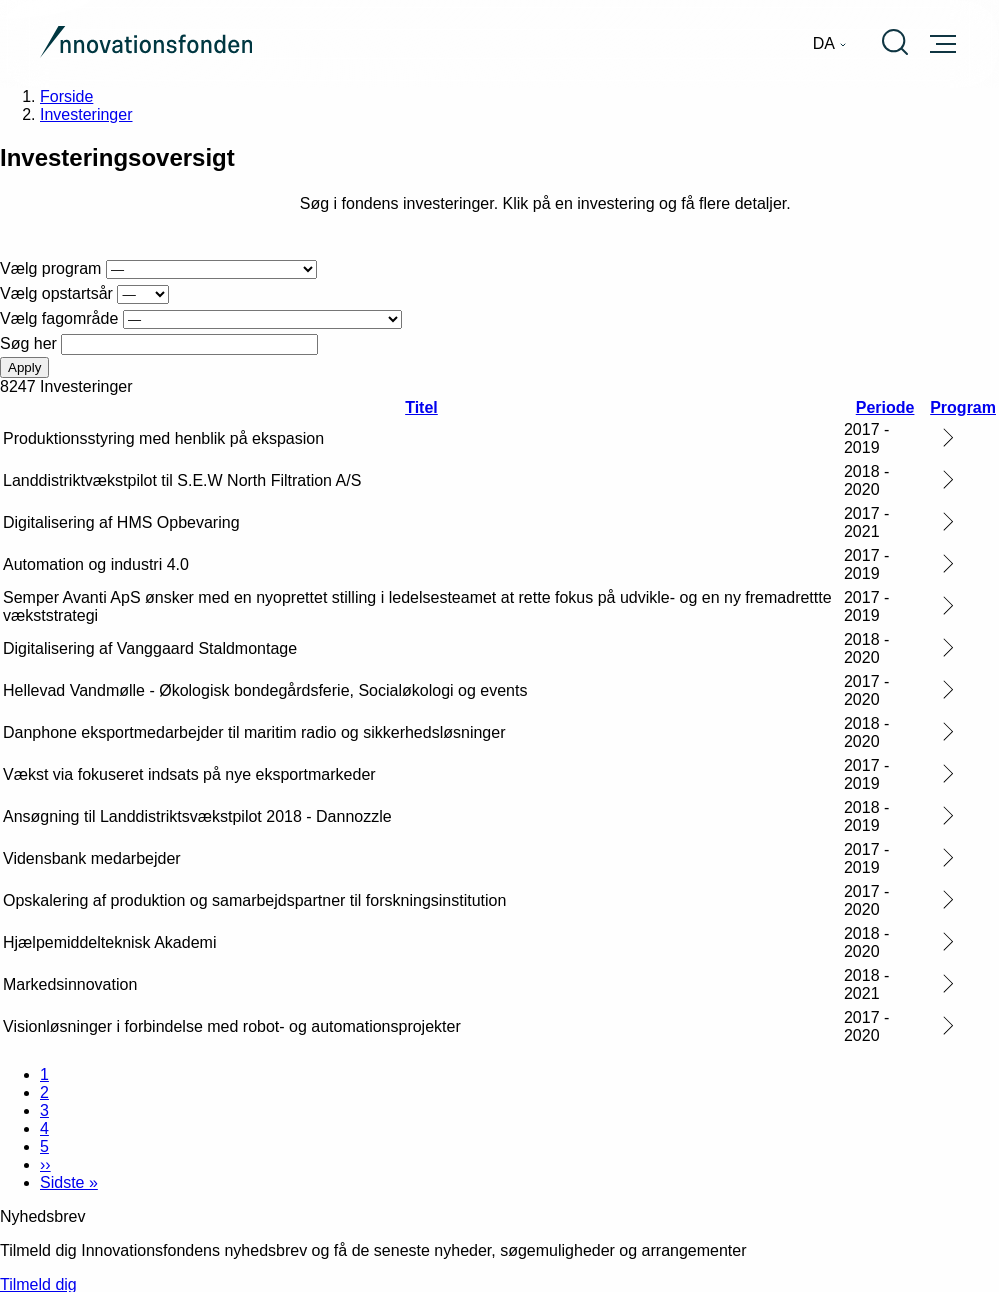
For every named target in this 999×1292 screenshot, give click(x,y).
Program (963, 407)
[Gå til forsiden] (146, 44)
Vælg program (50, 268)
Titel (421, 407)
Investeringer (86, 114)
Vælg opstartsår (56, 293)
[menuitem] (830, 44)
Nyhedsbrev (42, 1216)
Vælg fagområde (59, 318)
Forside (66, 96)
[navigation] (830, 44)
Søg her (28, 343)
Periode (885, 407)
